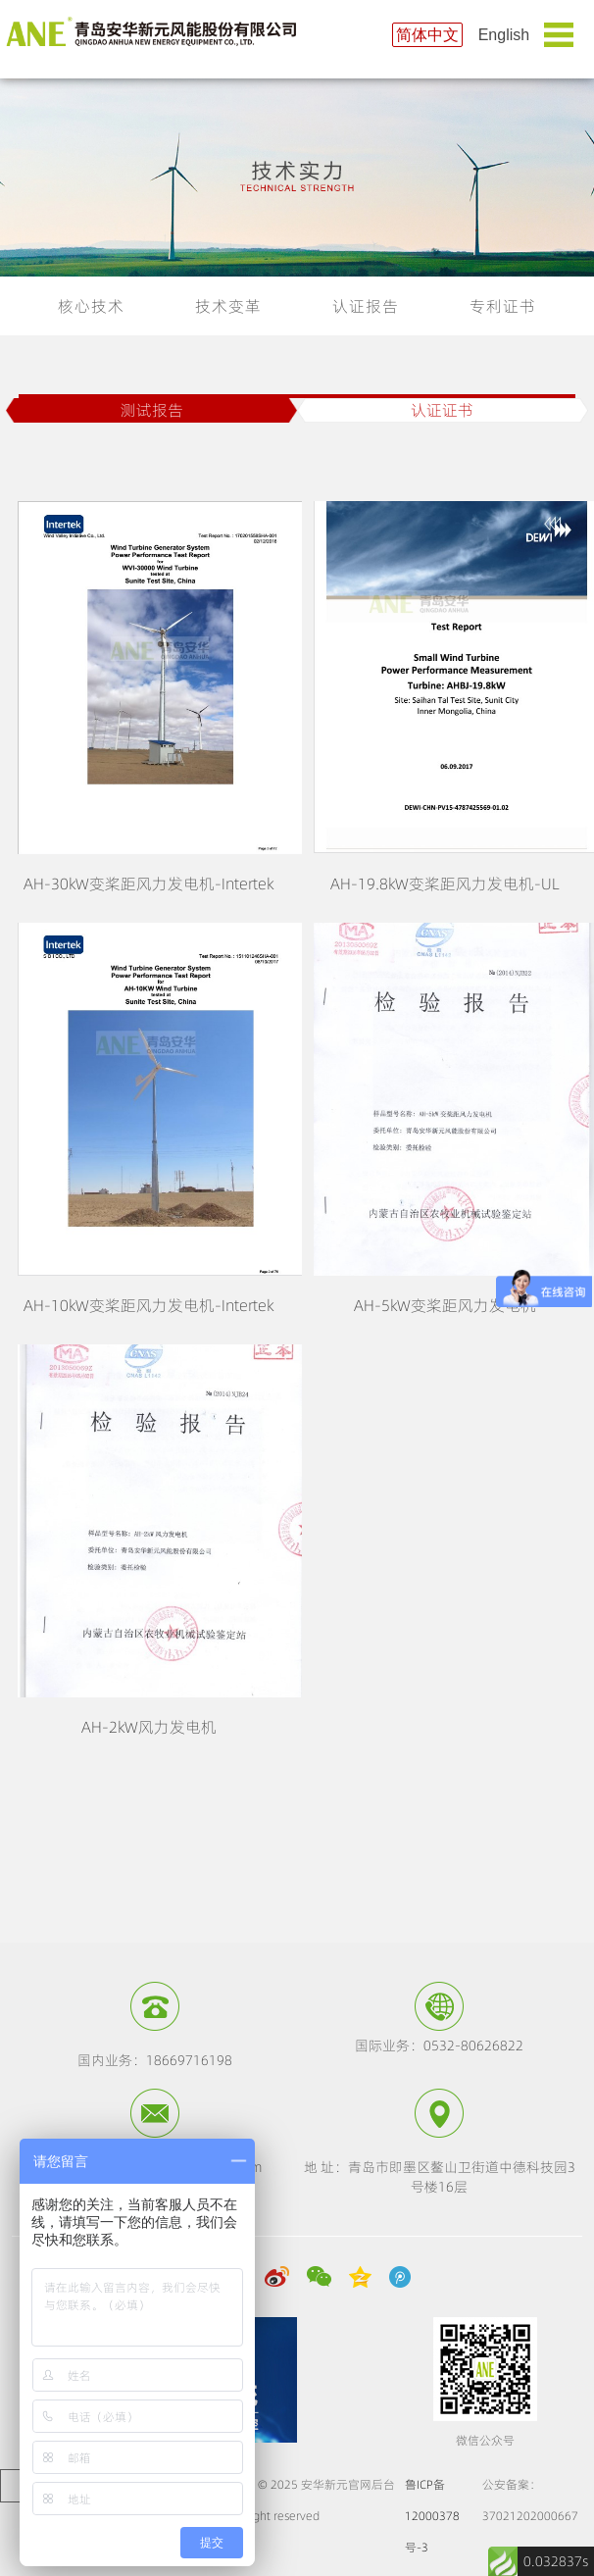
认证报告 (365, 306)
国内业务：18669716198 (154, 2059)
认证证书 (442, 410)
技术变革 (228, 306)
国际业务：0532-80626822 (439, 2045)
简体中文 (427, 34)
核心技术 (91, 306)
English (503, 34)
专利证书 (503, 306)
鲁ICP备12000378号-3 (432, 2515)
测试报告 (152, 410)
